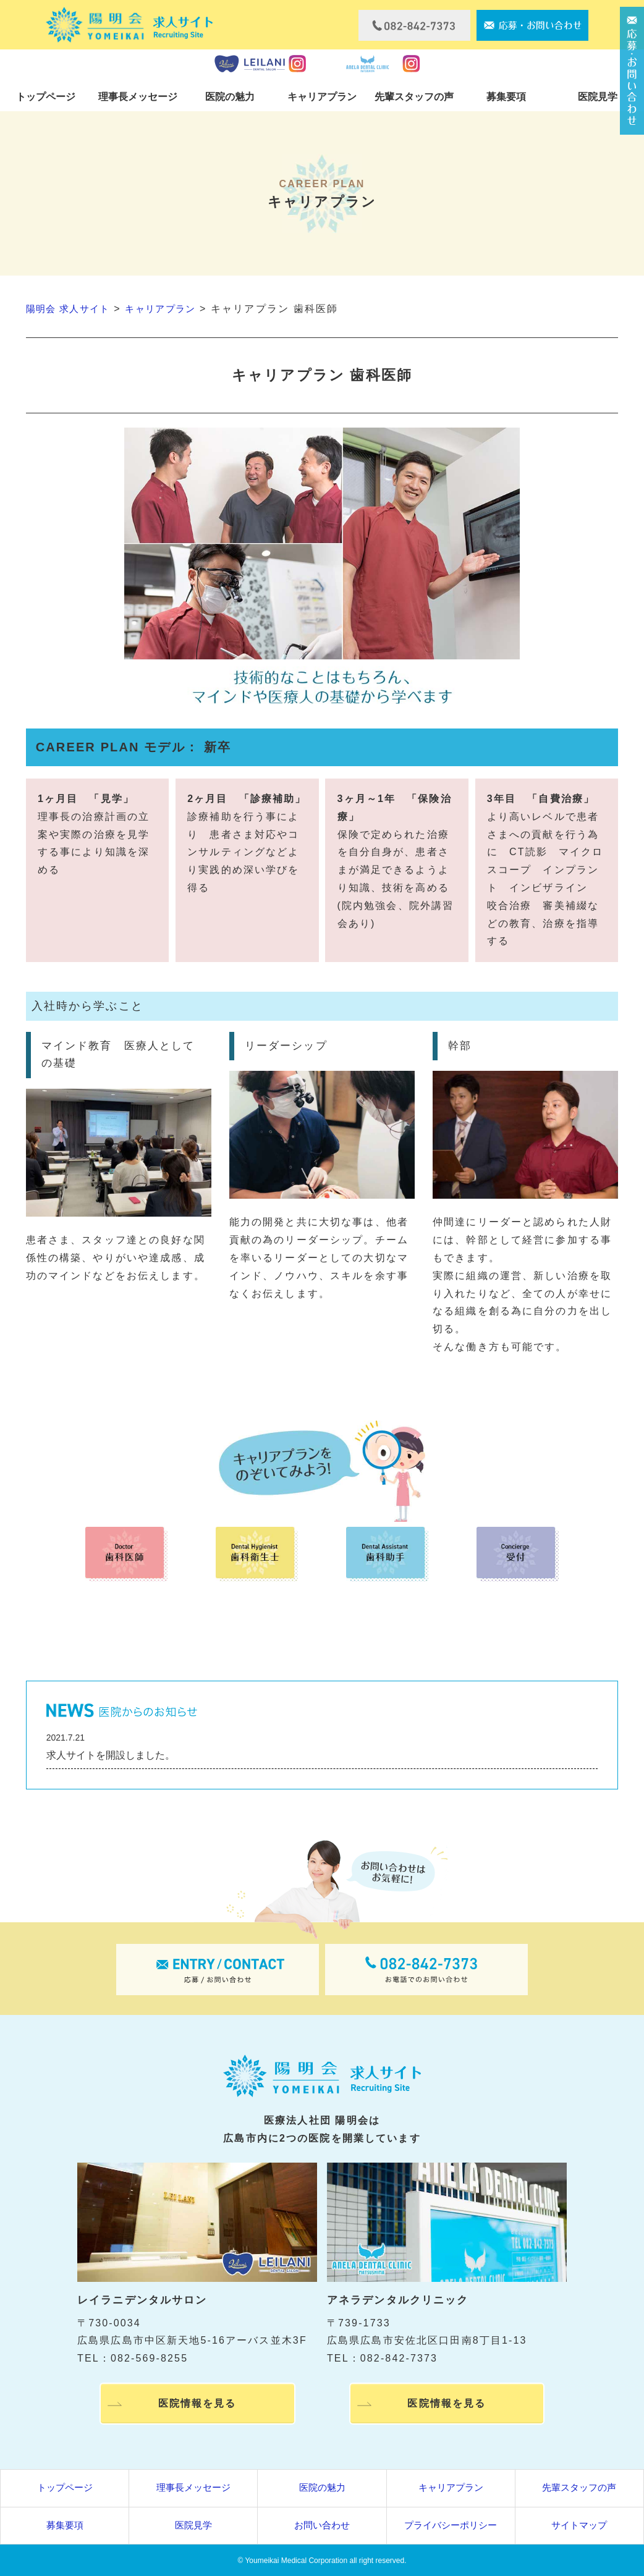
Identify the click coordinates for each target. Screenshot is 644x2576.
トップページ (45, 96)
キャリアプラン (322, 96)
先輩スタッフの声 (414, 96)
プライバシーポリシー (450, 2524)
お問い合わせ (322, 2524)
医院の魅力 (230, 96)
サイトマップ (579, 2524)
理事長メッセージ (137, 96)
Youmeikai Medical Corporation (296, 2560)
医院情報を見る (197, 2405)
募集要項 (506, 96)
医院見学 (597, 96)
